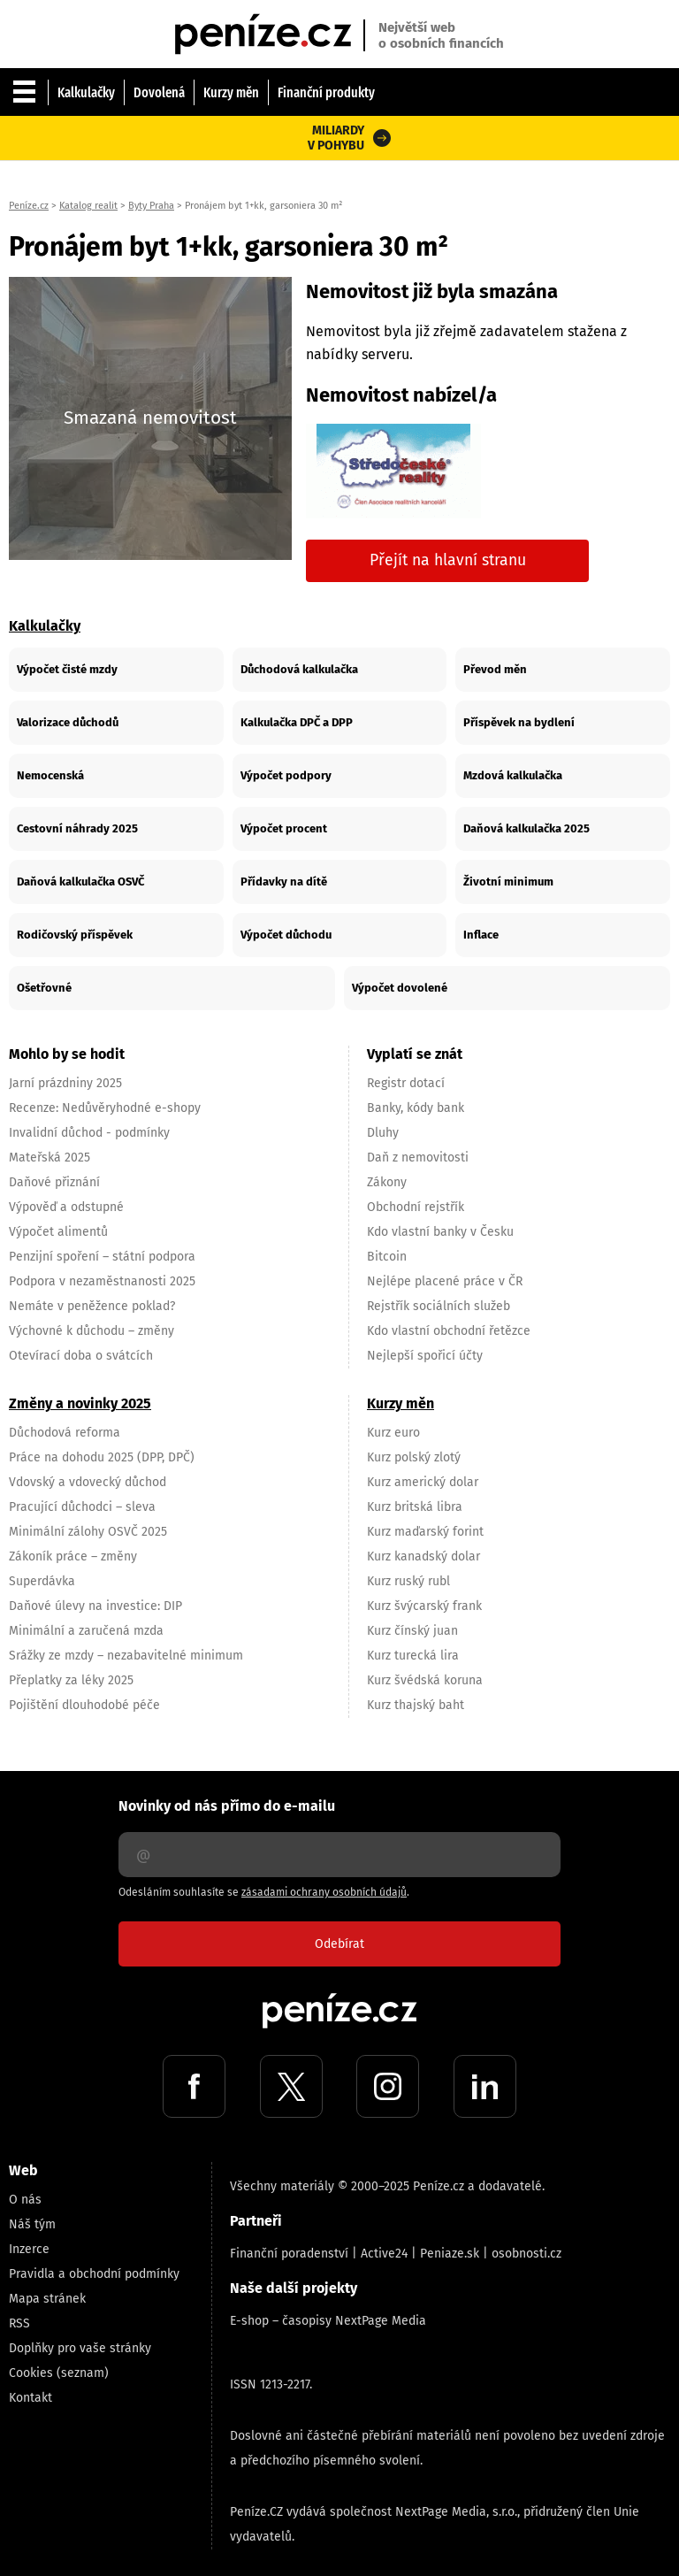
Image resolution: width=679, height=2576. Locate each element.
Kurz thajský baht (415, 1705)
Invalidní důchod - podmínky (89, 1132)
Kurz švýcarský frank (424, 1606)
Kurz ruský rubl (408, 1581)
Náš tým (32, 2224)
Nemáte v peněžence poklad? (92, 1306)
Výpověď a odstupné (66, 1207)
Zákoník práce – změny (73, 1556)
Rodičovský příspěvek (75, 934)
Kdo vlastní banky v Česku (440, 1231)
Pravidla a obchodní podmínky (94, 2273)
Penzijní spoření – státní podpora (102, 1256)
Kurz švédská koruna (425, 1680)
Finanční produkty (326, 92)
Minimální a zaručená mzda (86, 1630)
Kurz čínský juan (412, 1630)
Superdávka (42, 1581)
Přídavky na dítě (283, 881)
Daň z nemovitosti (418, 1157)
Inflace (481, 934)
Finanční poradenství (289, 2253)
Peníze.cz (29, 205)
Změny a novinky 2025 (80, 1403)
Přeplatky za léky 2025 (71, 1680)
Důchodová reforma (64, 1432)
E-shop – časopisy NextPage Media (328, 2320)
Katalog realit (88, 205)
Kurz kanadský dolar (423, 1556)
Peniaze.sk (449, 2253)
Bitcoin (387, 1256)
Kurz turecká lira (413, 1655)
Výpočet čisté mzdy (67, 669)
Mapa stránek (47, 2298)
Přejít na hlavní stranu (448, 560)
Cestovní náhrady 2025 (77, 828)
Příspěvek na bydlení (519, 722)
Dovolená (159, 92)
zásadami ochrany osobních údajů (324, 1892)
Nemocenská (50, 775)
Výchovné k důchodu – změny (91, 1330)
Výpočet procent (283, 828)
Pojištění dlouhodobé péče (84, 1705)
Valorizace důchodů (67, 722)
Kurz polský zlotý (414, 1457)
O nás (25, 2199)
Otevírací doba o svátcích (81, 1355)
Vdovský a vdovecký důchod (87, 1482)
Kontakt (30, 2397)
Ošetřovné (44, 987)
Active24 (384, 2253)
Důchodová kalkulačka (299, 669)
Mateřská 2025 (49, 1157)
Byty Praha (151, 205)
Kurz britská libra (414, 1506)
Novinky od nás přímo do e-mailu (226, 1806)
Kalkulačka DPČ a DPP (296, 722)
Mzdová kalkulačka (512, 775)
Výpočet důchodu (286, 934)
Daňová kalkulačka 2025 (526, 828)
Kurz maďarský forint (425, 1531)
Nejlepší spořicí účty (425, 1355)
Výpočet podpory (286, 775)
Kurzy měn (231, 92)
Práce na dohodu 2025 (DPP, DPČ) (102, 1457)
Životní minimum (508, 881)
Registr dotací (406, 1083)
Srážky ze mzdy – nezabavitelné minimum (126, 1655)
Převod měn (495, 669)
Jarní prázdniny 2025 (65, 1083)
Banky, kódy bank (415, 1108)
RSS (19, 2323)
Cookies (31, 2372)
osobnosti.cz (526, 2253)
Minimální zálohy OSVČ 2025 (88, 1531)
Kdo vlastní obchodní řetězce (448, 1330)
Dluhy (383, 1132)
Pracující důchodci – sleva (82, 1506)
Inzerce (29, 2249)
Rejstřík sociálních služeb (438, 1306)
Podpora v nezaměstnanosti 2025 (102, 1281)
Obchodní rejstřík (415, 1207)
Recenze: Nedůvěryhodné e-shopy (105, 1108)
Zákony (387, 1182)
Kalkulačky (86, 92)
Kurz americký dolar (422, 1482)
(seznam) (83, 2372)
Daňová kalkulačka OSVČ (80, 881)
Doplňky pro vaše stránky (80, 2348)
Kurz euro (393, 1432)
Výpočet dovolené (399, 987)
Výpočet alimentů (58, 1231)
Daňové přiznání (54, 1182)
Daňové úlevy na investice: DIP (95, 1606)
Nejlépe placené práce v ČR (445, 1281)
